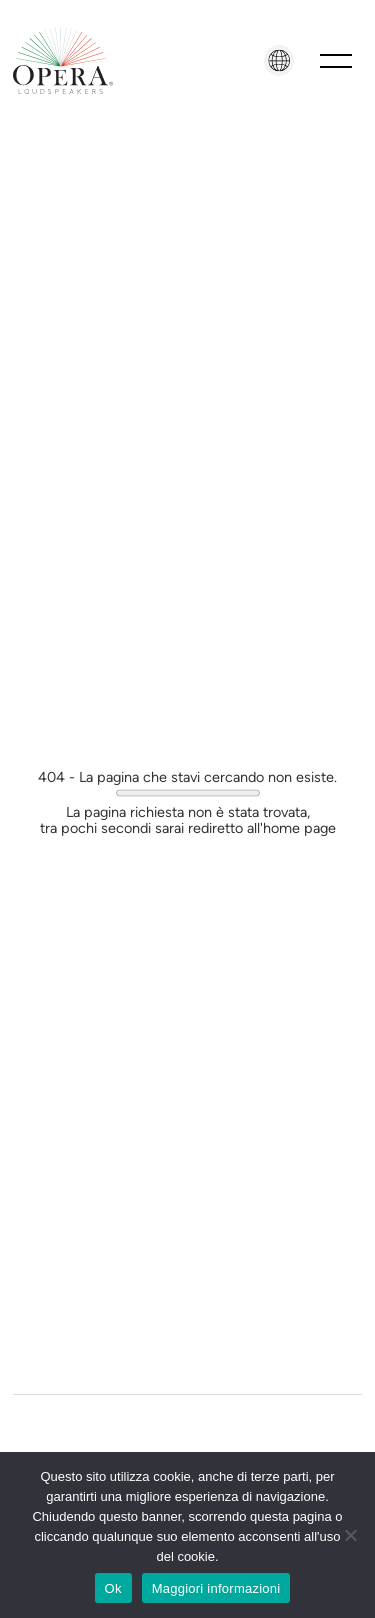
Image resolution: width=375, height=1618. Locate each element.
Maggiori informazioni (216, 1588)
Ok (113, 1588)
